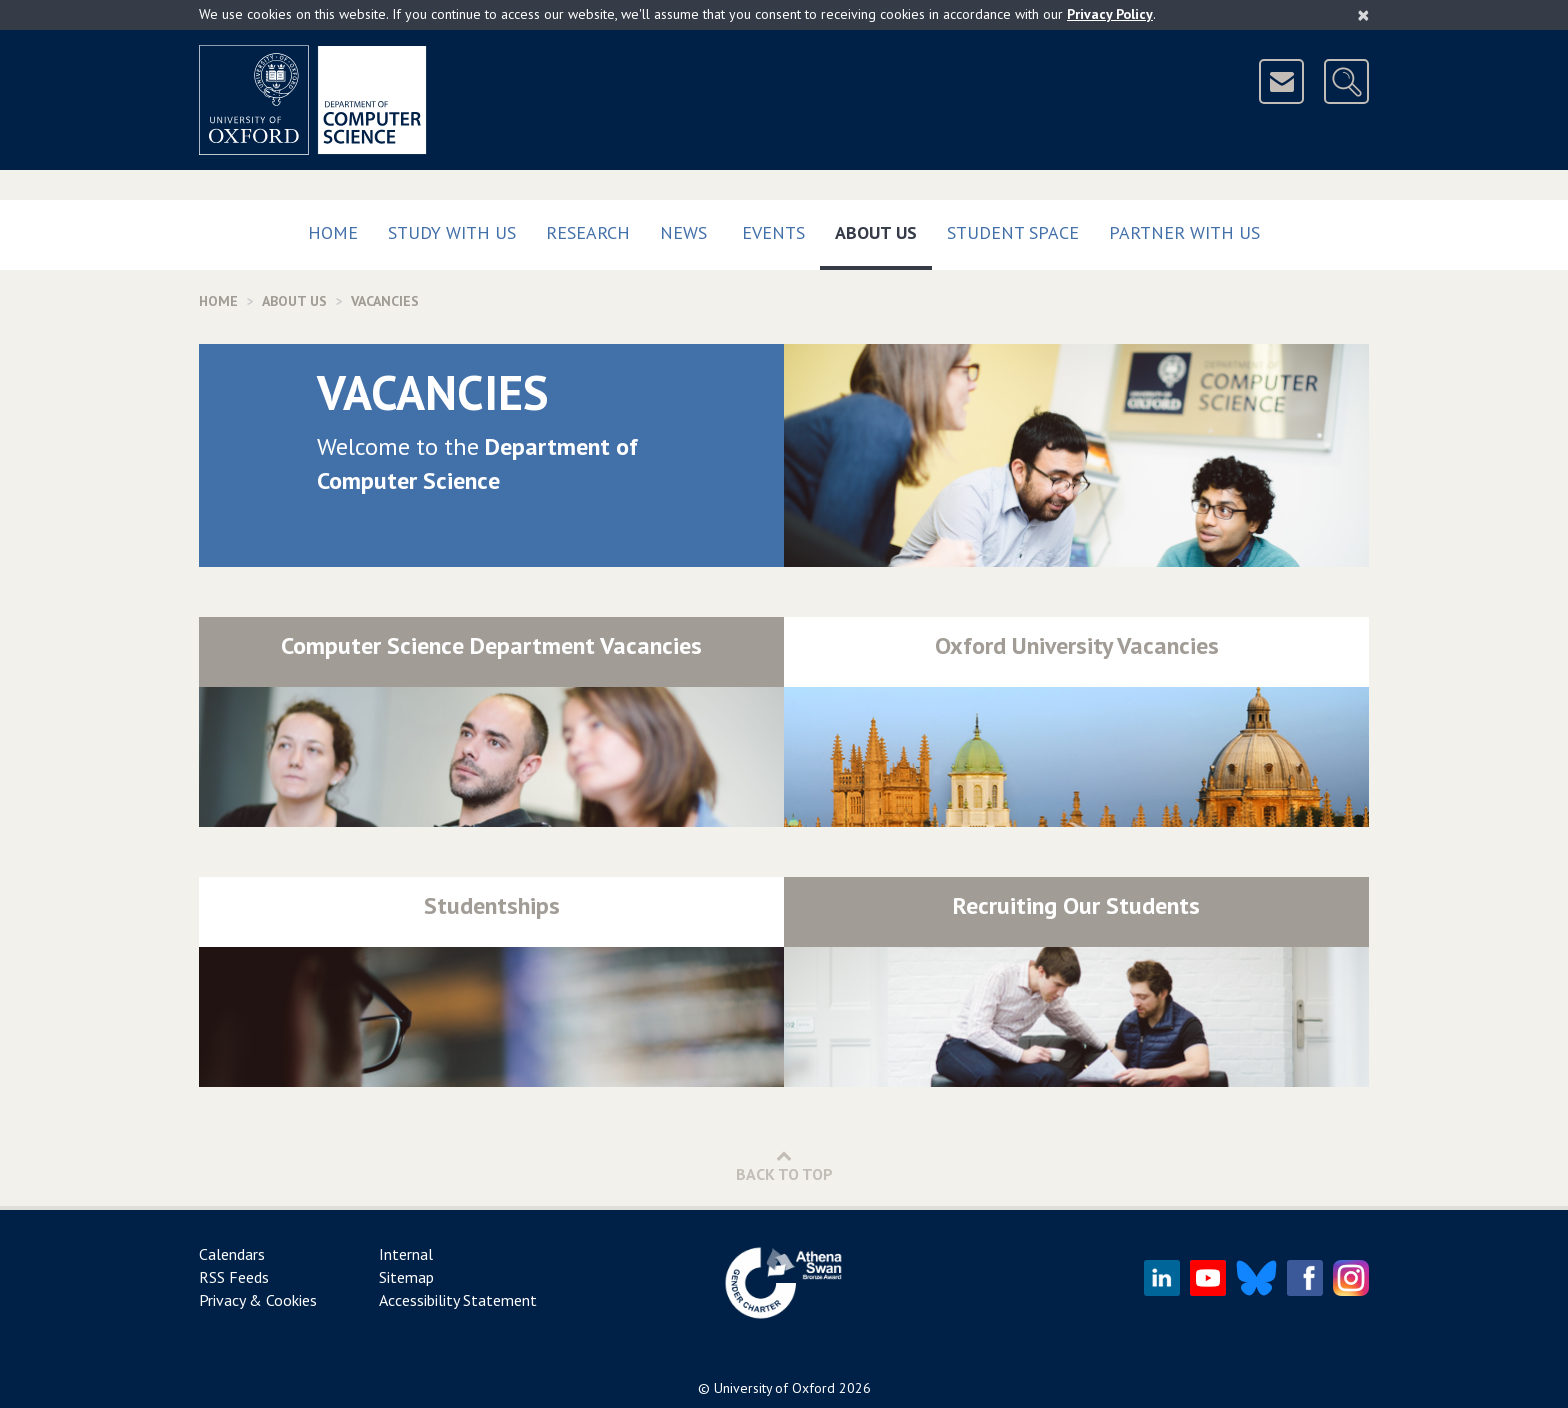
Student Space (1013, 232)
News (683, 232)
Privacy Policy (1110, 14)
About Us (883, 228)
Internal (406, 1254)
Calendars (232, 1254)
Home (333, 232)
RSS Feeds (234, 1277)
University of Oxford (774, 1388)
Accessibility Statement (458, 1300)
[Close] (1363, 15)
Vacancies (385, 301)
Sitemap (406, 1277)
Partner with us (1184, 232)
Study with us (452, 232)
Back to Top (784, 1165)
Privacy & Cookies (258, 1300)
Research (588, 232)
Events (773, 232)
